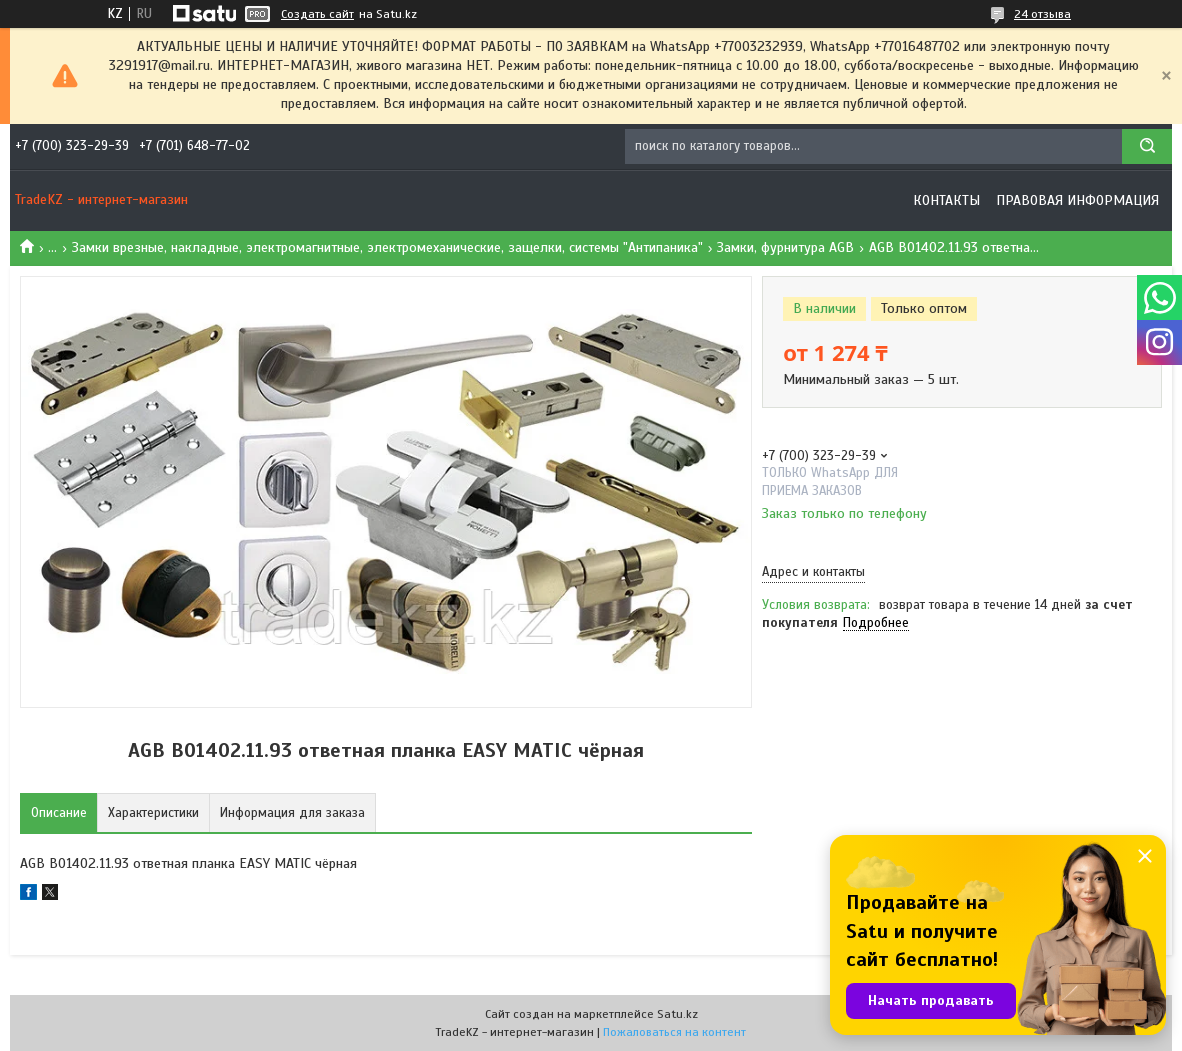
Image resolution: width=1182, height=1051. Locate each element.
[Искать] (1147, 146)
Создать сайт (317, 14)
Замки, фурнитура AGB (785, 247)
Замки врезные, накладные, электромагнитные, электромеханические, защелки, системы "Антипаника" (387, 247)
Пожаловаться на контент (674, 1032)
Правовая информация (1077, 200)
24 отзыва (1042, 14)
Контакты (946, 200)
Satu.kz (677, 1014)
